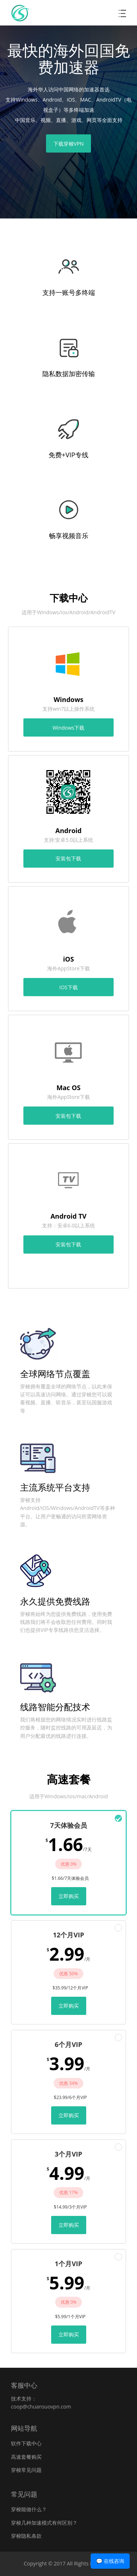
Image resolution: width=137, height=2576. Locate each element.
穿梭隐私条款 (26, 2535)
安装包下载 (68, 858)
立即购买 (68, 1896)
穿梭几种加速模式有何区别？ (44, 2522)
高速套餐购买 (26, 2456)
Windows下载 (69, 727)
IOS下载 (68, 987)
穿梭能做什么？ (29, 2509)
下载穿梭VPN (68, 143)
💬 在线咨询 (110, 2560)
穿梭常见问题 (26, 2469)
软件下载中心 (26, 2443)
